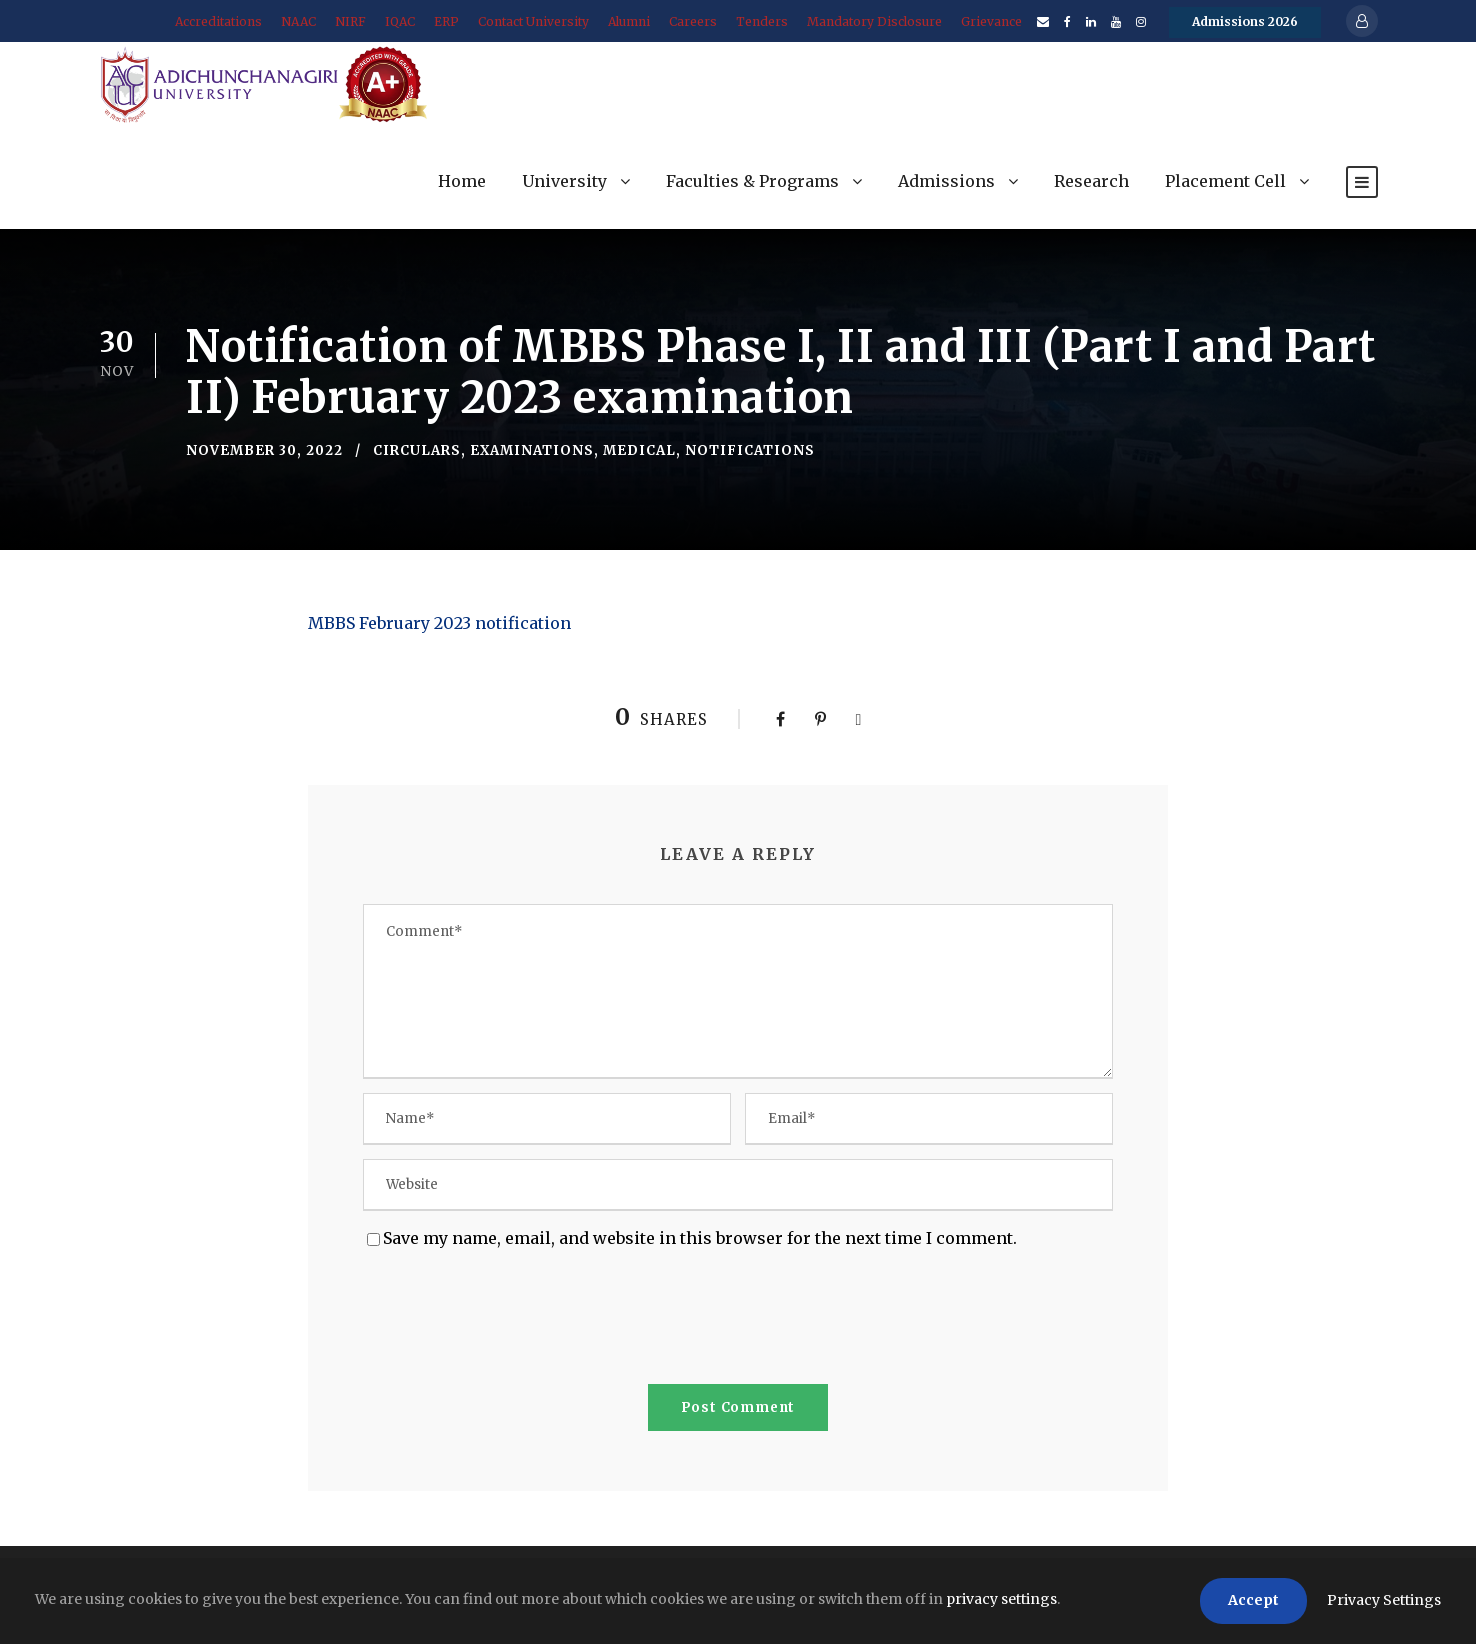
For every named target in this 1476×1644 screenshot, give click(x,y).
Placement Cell (1225, 181)
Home (462, 181)
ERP (446, 21)
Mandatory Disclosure (874, 21)
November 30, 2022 (264, 450)
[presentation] (515, 1321)
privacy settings (1001, 1599)
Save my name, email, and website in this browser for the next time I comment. (700, 1238)
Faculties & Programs (752, 181)
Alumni (629, 21)
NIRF (350, 21)
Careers (693, 21)
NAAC (298, 21)
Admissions (946, 181)
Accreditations (218, 21)
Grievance (991, 21)
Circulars (417, 450)
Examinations (532, 450)
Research (1091, 181)
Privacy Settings (1384, 1600)
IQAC (400, 21)
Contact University (533, 21)
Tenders (762, 21)
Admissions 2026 (1245, 21)
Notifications (750, 450)
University (564, 181)
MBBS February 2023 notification (439, 623)
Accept (1253, 1600)
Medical (639, 450)
